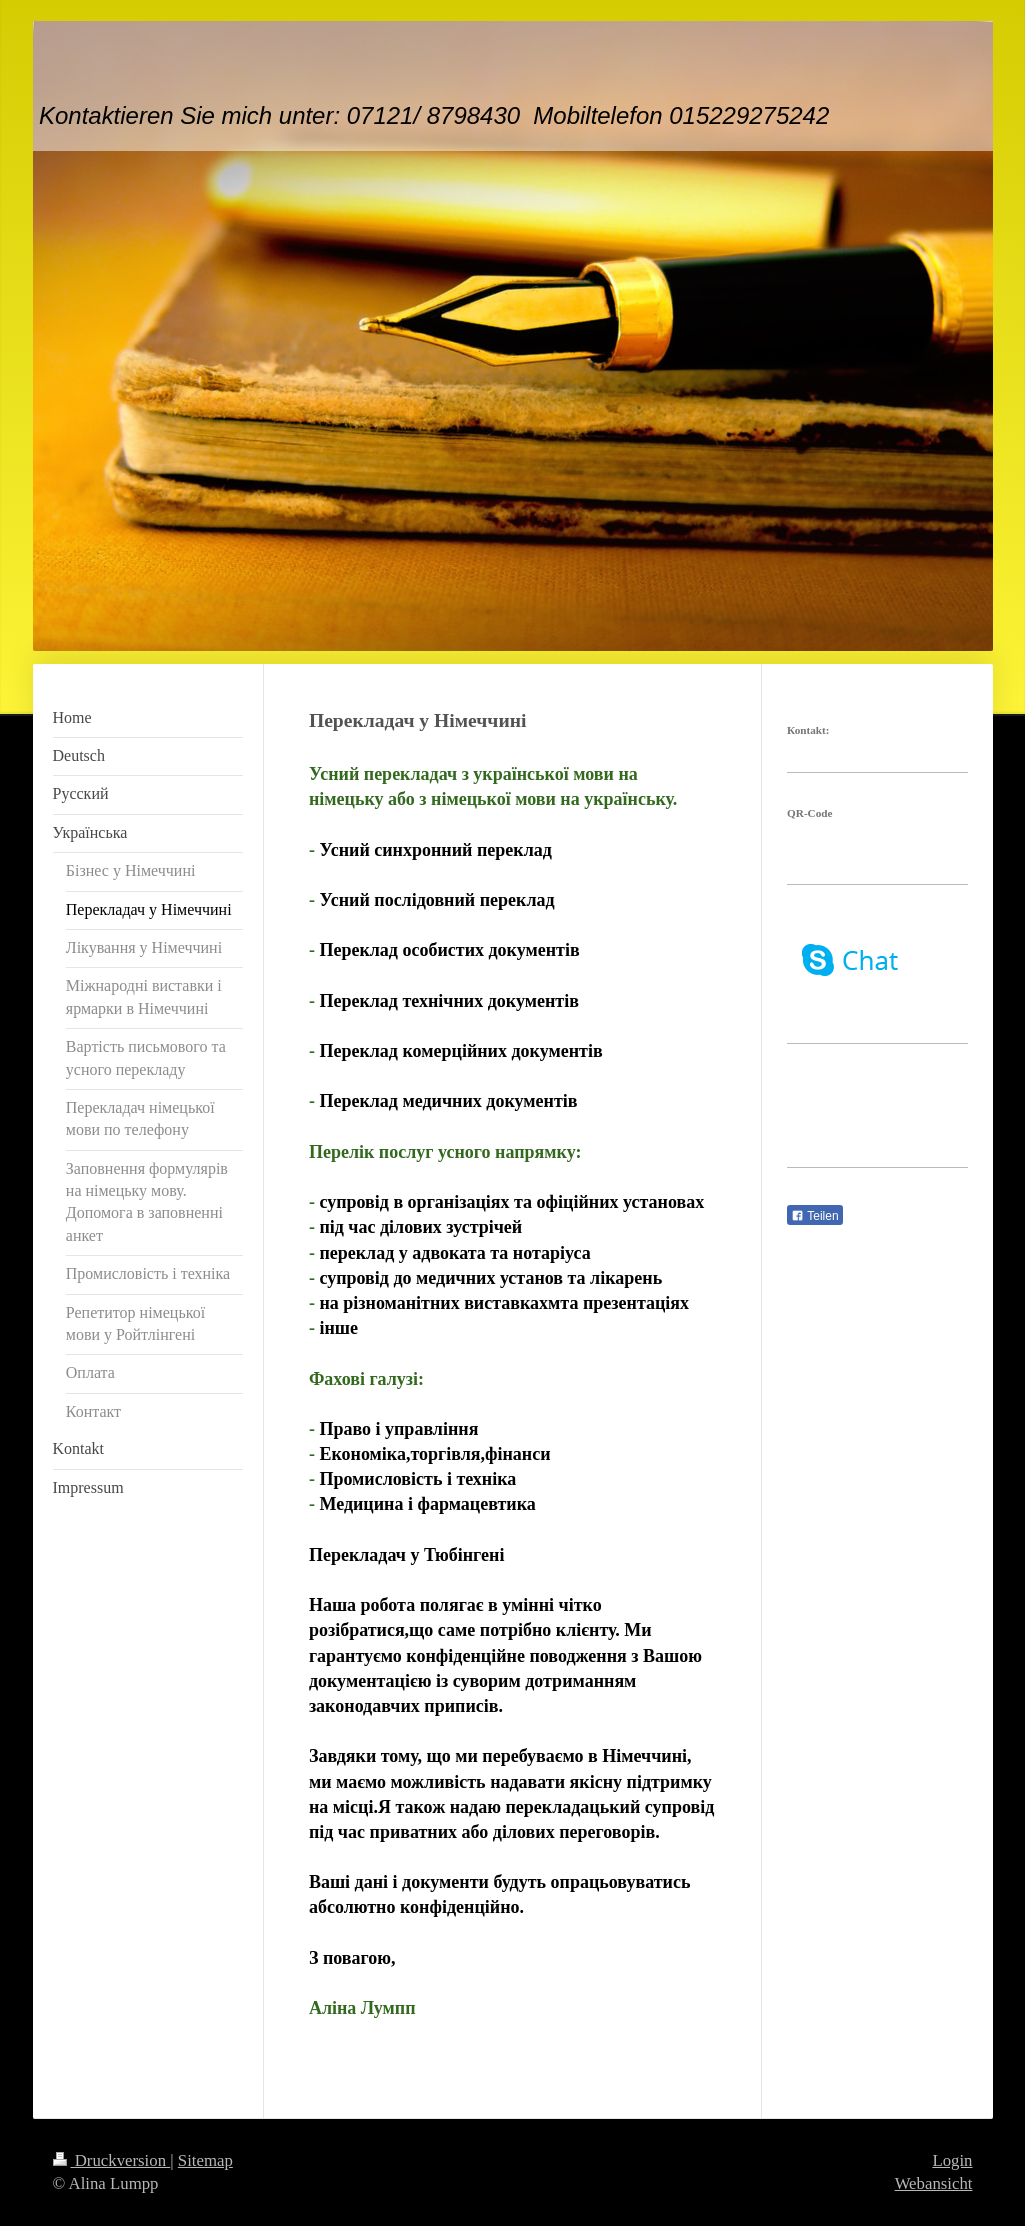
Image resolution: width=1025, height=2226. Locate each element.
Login (952, 2160)
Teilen (814, 1216)
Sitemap (205, 2160)
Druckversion (112, 2160)
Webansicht (934, 2183)
